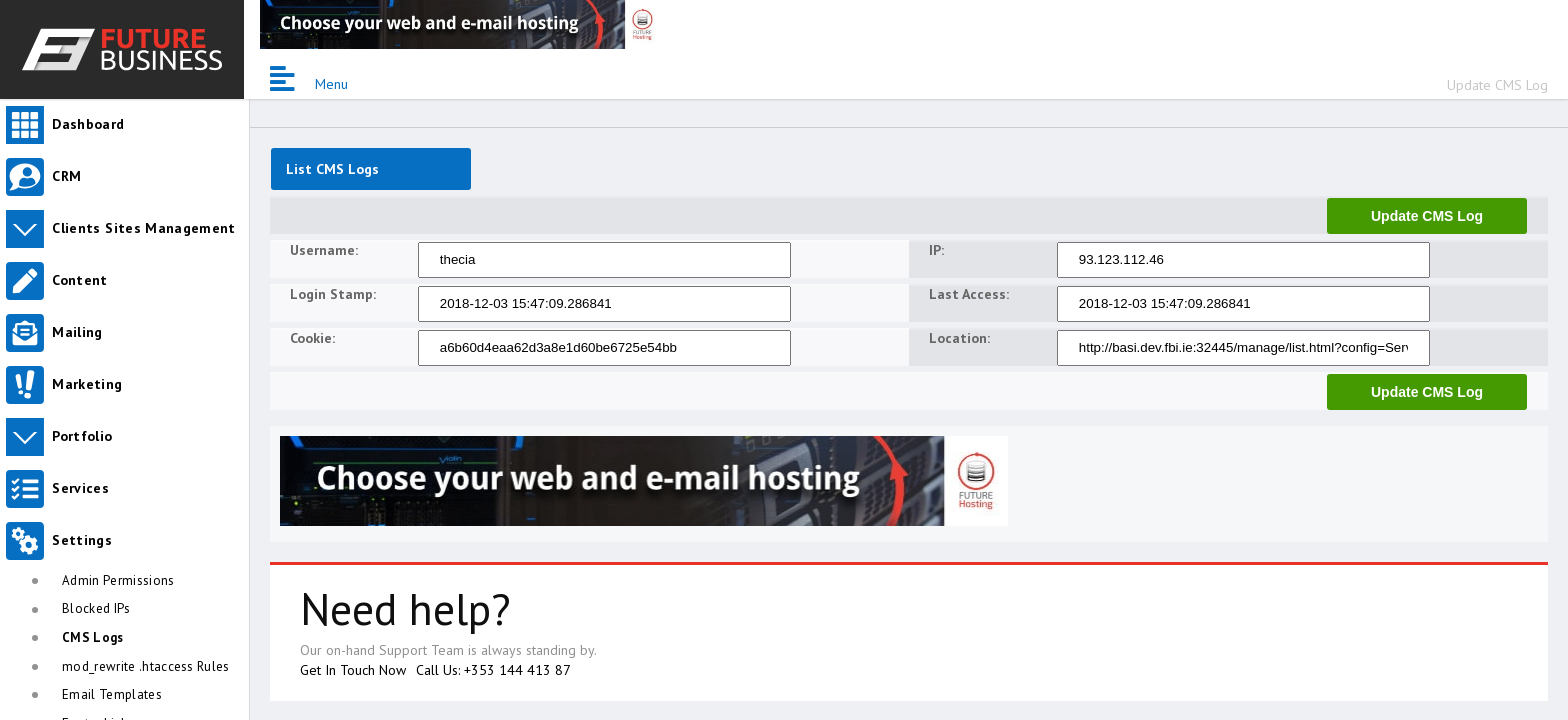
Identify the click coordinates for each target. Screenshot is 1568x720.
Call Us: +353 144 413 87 (493, 670)
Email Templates (112, 694)
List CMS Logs (332, 169)
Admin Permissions (118, 580)
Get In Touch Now (353, 670)
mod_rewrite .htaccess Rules (146, 666)
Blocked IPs (96, 608)
